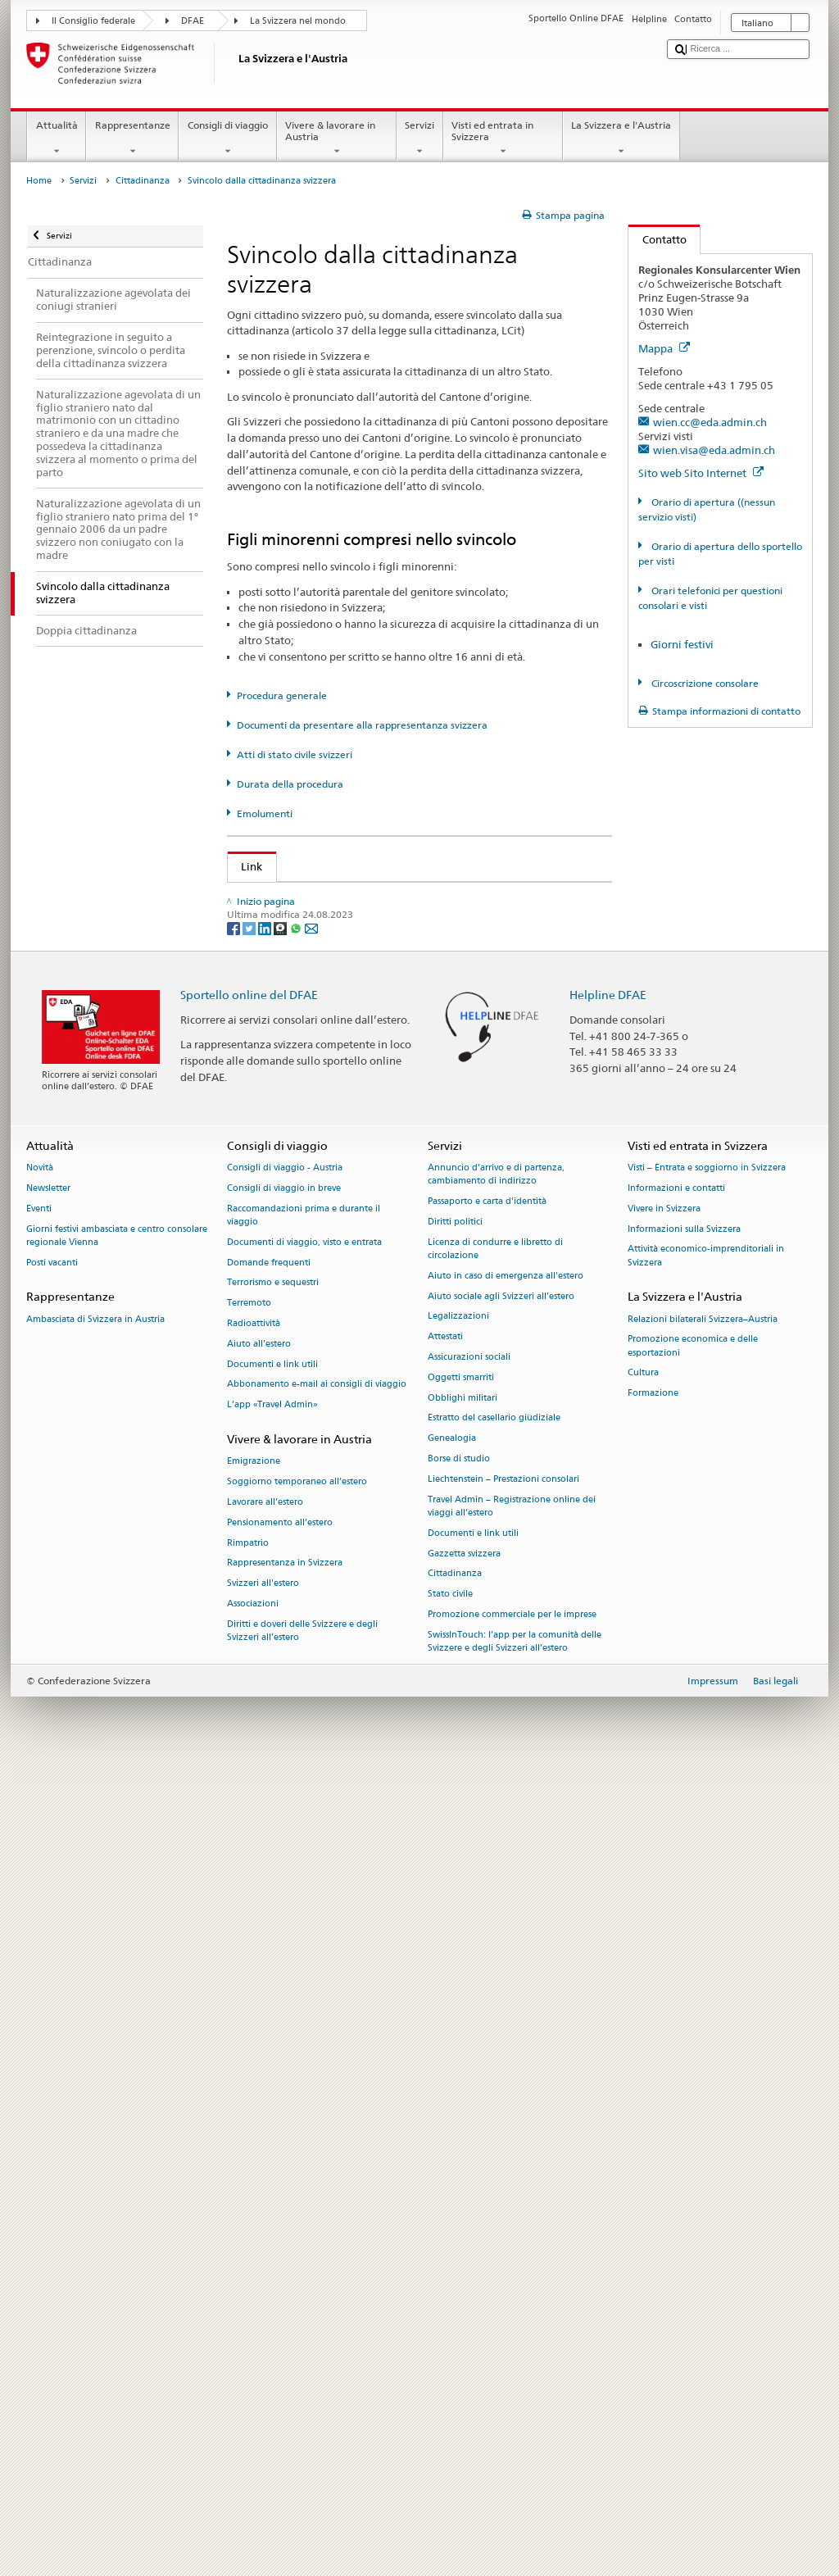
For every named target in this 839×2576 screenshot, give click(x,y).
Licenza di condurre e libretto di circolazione (495, 2054)
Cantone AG (274, 1038)
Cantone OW (276, 1385)
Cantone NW (276, 1361)
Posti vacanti (52, 2068)
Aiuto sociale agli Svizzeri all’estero (501, 2102)
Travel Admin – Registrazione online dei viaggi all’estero (512, 2312)
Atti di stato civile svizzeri (294, 754)
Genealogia (452, 2244)
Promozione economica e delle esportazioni (693, 2152)
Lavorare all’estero (265, 2307)
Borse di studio (459, 2264)
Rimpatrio (248, 2348)
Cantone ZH (274, 1659)
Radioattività (253, 2129)
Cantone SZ (273, 1485)
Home (39, 180)
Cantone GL (274, 1236)
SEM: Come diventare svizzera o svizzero (344, 897)
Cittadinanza (143, 180)
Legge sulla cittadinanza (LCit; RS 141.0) (344, 947)
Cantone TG (274, 1535)
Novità (39, 1974)
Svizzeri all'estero (263, 2389)
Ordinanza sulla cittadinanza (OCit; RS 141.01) (360, 972)
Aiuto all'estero (259, 2149)
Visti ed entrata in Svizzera (503, 138)
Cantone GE (274, 1212)
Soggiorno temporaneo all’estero (297, 2288)
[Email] (311, 1733)
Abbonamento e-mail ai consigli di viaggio (316, 2190)
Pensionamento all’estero (280, 2328)
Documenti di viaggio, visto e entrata (304, 2047)
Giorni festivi (682, 644)
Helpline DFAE (607, 1800)
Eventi (39, 2014)
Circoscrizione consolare (704, 683)
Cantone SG (274, 1460)
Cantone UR (274, 1560)
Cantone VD (274, 1585)
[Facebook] (235, 1733)
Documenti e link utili (272, 2170)
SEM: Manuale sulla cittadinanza (325, 922)
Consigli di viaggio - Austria (284, 1974)
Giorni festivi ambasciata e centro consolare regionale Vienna (116, 2041)
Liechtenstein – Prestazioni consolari (503, 2284)
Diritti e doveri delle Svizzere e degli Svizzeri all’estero (302, 2436)
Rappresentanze (132, 138)
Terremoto (249, 2109)
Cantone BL (273, 1137)
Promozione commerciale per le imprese (512, 2420)
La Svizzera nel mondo (298, 21)
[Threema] (281, 1733)
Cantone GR (274, 1262)
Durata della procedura (290, 784)
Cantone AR (274, 1087)
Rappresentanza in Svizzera (284, 2369)
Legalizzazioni (458, 2122)
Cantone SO (274, 1435)
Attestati (445, 2143)
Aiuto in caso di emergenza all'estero (505, 2081)
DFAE (192, 21)
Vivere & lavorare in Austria (337, 138)
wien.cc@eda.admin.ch (710, 422)
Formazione (653, 2199)
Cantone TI (272, 1510)
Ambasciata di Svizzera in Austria (95, 2124)
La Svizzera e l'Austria (621, 138)
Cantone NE (274, 1336)
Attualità (56, 138)
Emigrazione (253, 2267)
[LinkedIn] (266, 1733)
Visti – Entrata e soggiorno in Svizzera (707, 1974)
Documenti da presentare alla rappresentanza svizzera (362, 725)
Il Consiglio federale (93, 21)
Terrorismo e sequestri (273, 2088)
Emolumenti (265, 813)
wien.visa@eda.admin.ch (714, 450)
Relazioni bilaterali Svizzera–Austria (703, 2124)
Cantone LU (274, 1311)
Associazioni (253, 2409)
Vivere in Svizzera (664, 2014)
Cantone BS (273, 1162)
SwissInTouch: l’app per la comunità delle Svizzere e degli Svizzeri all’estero (514, 2447)
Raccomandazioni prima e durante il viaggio (303, 2021)
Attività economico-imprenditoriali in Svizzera (706, 2062)
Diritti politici (455, 2027)
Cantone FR (273, 1187)
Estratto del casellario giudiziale (494, 2224)
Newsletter (48, 1993)
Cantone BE (273, 1113)
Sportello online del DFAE (249, 1800)
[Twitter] (250, 1733)
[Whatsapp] (297, 1733)
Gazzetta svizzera (464, 2359)
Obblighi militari (462, 2203)
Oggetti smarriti (461, 2183)
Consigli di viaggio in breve (284, 1993)
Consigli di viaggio (227, 138)
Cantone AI (272, 1063)
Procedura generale (282, 695)
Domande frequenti (269, 2068)
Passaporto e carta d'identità (487, 2007)
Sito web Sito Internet (701, 472)
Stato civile (450, 2400)
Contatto (657, 239)
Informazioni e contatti (676, 1993)
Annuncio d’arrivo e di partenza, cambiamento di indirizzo (496, 1980)
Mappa (664, 348)
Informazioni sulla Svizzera (684, 2034)
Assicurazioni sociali (469, 2162)
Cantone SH (274, 1411)
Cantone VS (274, 1609)
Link (245, 866)
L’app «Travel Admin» (272, 2211)
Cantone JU (273, 1286)
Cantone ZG (274, 1635)
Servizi (419, 138)
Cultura (643, 2179)
